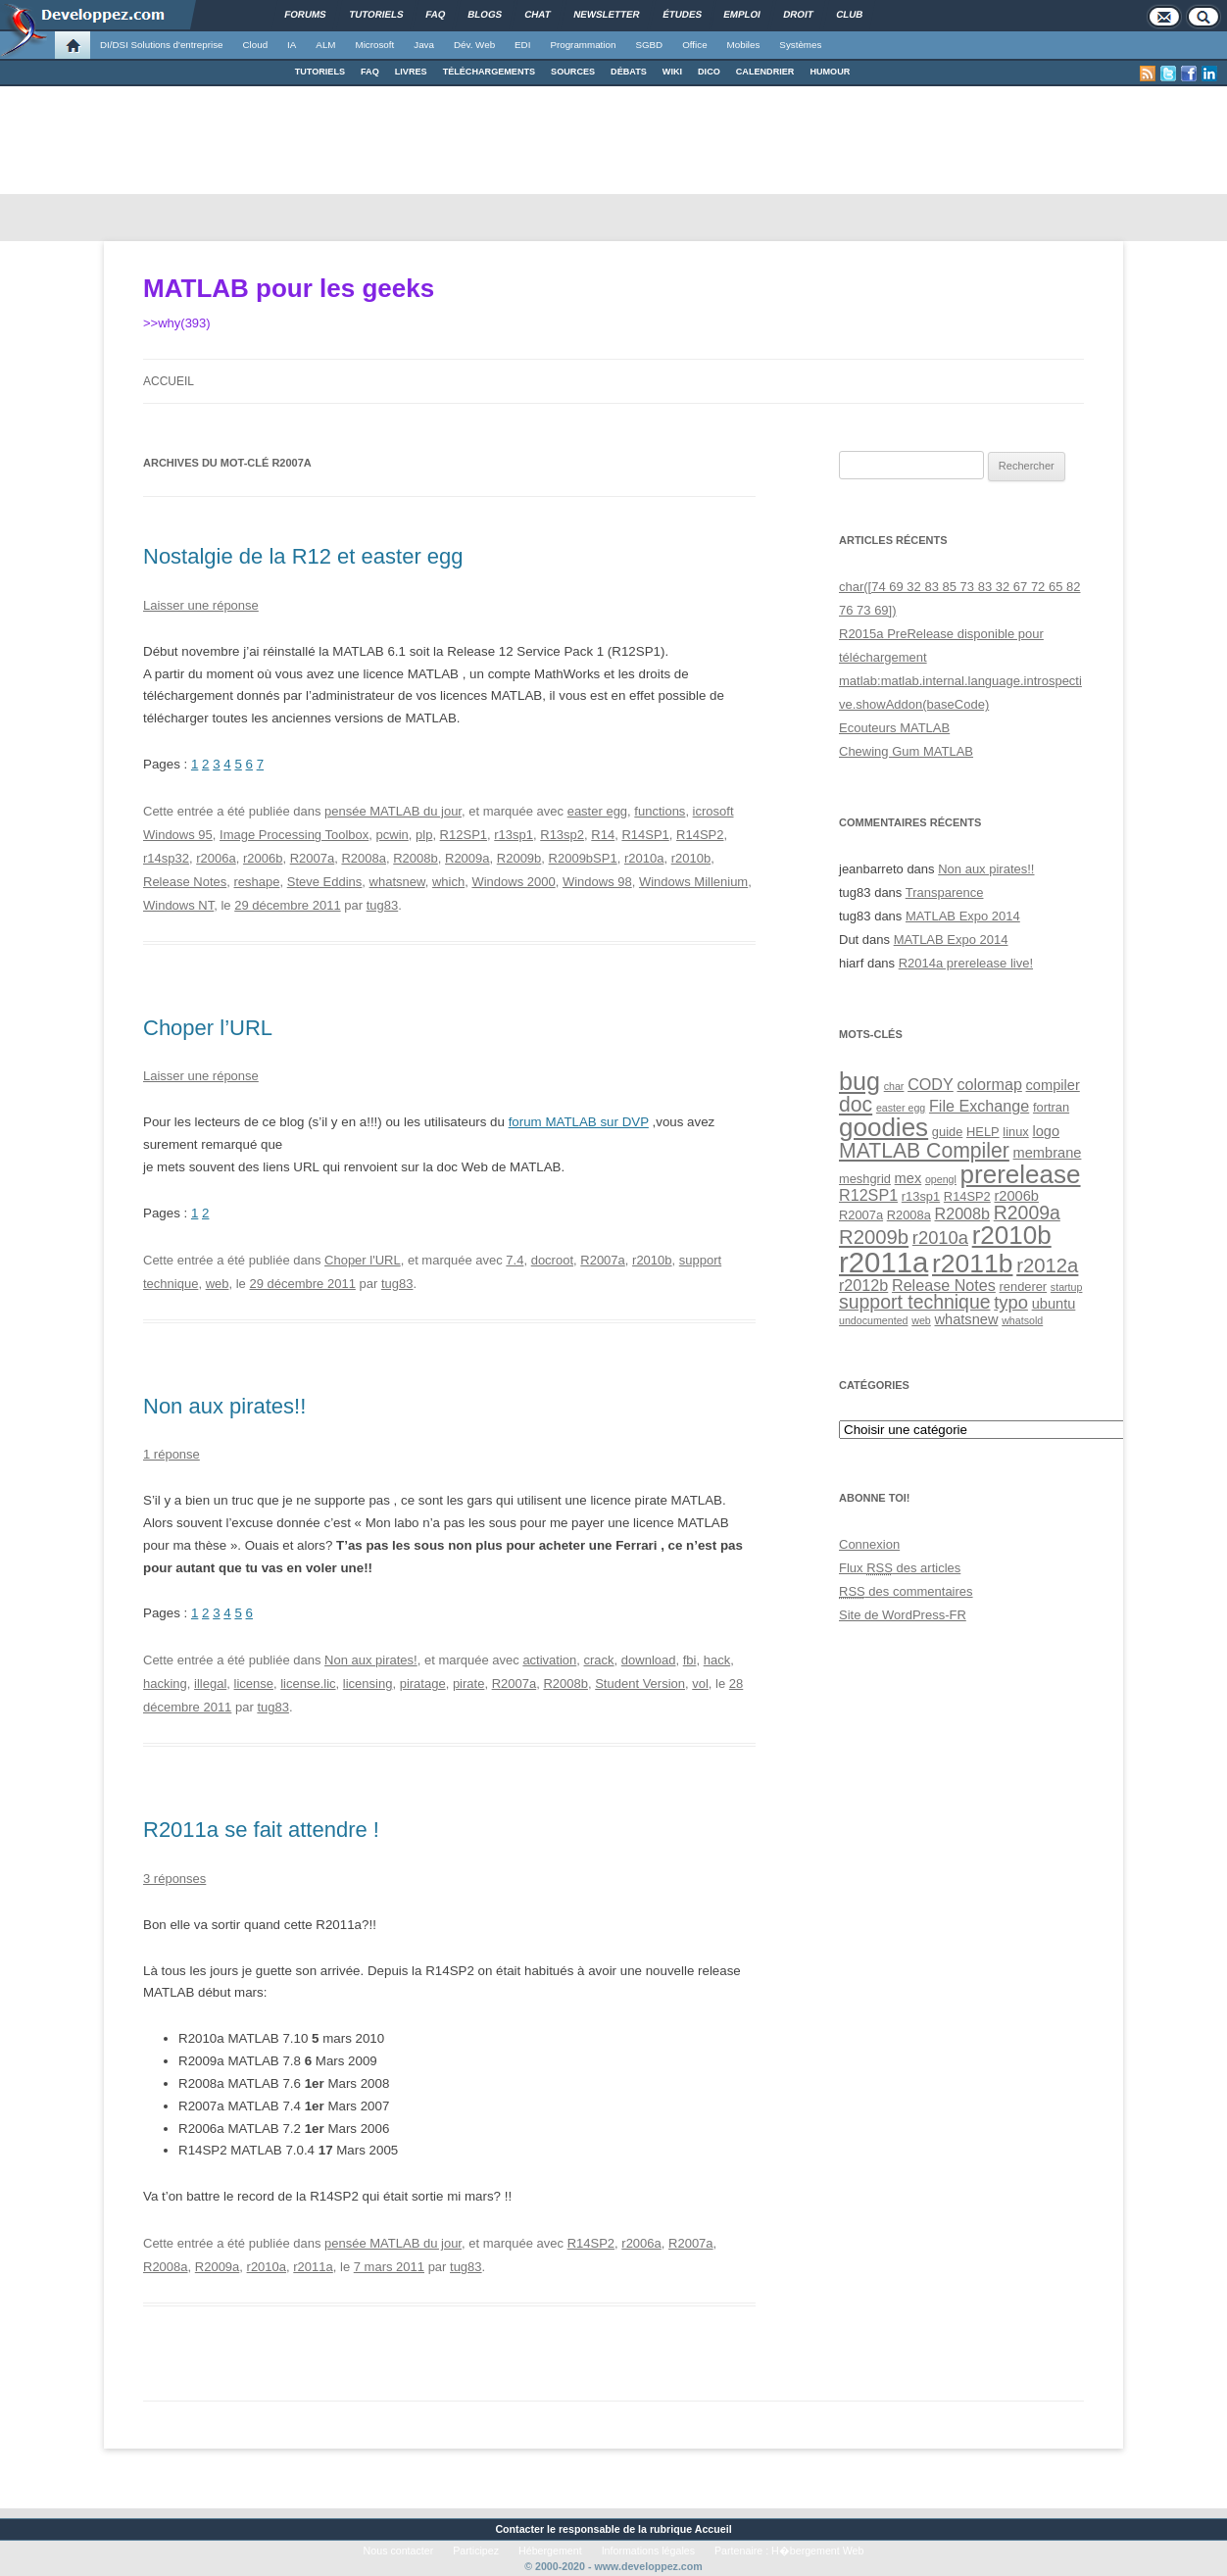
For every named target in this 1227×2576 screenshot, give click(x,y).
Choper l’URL (207, 1028)
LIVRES (411, 71)
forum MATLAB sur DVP (579, 1122)
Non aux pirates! (370, 1660)
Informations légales (648, 2550)
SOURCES (573, 71)
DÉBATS (629, 71)
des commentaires (906, 1591)
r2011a (312, 2266)
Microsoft (375, 44)
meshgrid (865, 1178)
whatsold (1022, 1320)
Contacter (519, 2529)
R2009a (467, 858)
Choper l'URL (362, 1260)
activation (549, 1660)
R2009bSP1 (583, 858)
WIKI (672, 71)
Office (694, 44)
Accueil (168, 381)
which (448, 881)
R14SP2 (699, 834)
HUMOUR (830, 71)
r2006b (262, 858)
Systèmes (800, 44)
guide (947, 1131)
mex (908, 1178)
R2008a (363, 858)
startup (1067, 1287)
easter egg (597, 811)
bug (859, 1081)
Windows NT (178, 905)
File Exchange (979, 1106)
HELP (983, 1131)
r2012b (863, 1285)
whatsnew (397, 881)
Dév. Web (474, 44)
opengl (941, 1179)
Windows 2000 (513, 881)
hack (717, 1660)
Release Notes (184, 881)
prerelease (1020, 1174)
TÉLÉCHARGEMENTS (489, 71)
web (217, 1283)
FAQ (370, 71)
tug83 (383, 905)
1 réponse (171, 1454)
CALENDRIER (765, 71)
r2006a (215, 858)
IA (291, 44)
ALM (325, 44)
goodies (883, 1127)
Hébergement (550, 2550)
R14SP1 (644, 834)
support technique (915, 1302)
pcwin (392, 834)
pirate (469, 1683)
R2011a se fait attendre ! (261, 1829)
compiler (1053, 1085)
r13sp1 (513, 834)
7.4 (514, 1260)
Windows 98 (597, 881)
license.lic (307, 1683)
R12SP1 (463, 834)
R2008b (415, 858)
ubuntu (1054, 1304)
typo (1011, 1302)
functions (659, 811)
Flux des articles (899, 1567)
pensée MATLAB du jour (393, 811)
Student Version (640, 1683)
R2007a (312, 858)
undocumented (873, 1320)
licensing (368, 1683)
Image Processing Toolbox (294, 834)
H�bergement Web (817, 2550)
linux (1015, 1131)
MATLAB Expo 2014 (963, 916)
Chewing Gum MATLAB (906, 751)
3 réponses (174, 1878)
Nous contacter (399, 2550)
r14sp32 (166, 858)
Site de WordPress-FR (902, 1615)
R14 (602, 834)
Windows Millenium (693, 881)
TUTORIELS (320, 71)
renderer (1024, 1286)
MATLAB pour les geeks (288, 288)
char (894, 1086)
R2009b (519, 858)
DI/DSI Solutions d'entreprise (161, 44)
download (648, 1660)
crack (599, 1660)
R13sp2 (562, 834)
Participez (476, 2550)
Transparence (945, 892)
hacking (165, 1683)
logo (1045, 1131)
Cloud (255, 44)
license (253, 1683)
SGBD (649, 44)
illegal (210, 1683)
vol (700, 1683)
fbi (690, 1660)
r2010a (643, 858)
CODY (931, 1084)
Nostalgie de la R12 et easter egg (303, 556)
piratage (423, 1683)
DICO (709, 71)
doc (855, 1104)
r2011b (972, 1263)
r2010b (691, 858)
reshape (257, 881)
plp (424, 834)
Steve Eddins (325, 881)
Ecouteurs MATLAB (894, 727)
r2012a (1047, 1265)
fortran (1051, 1107)
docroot (552, 1260)
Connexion (869, 1544)
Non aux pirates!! (224, 1406)
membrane (1047, 1153)
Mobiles (744, 44)
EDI (522, 44)
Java (424, 44)
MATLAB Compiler (924, 1150)
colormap (989, 1084)
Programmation (582, 44)
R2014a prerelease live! (966, 963)
